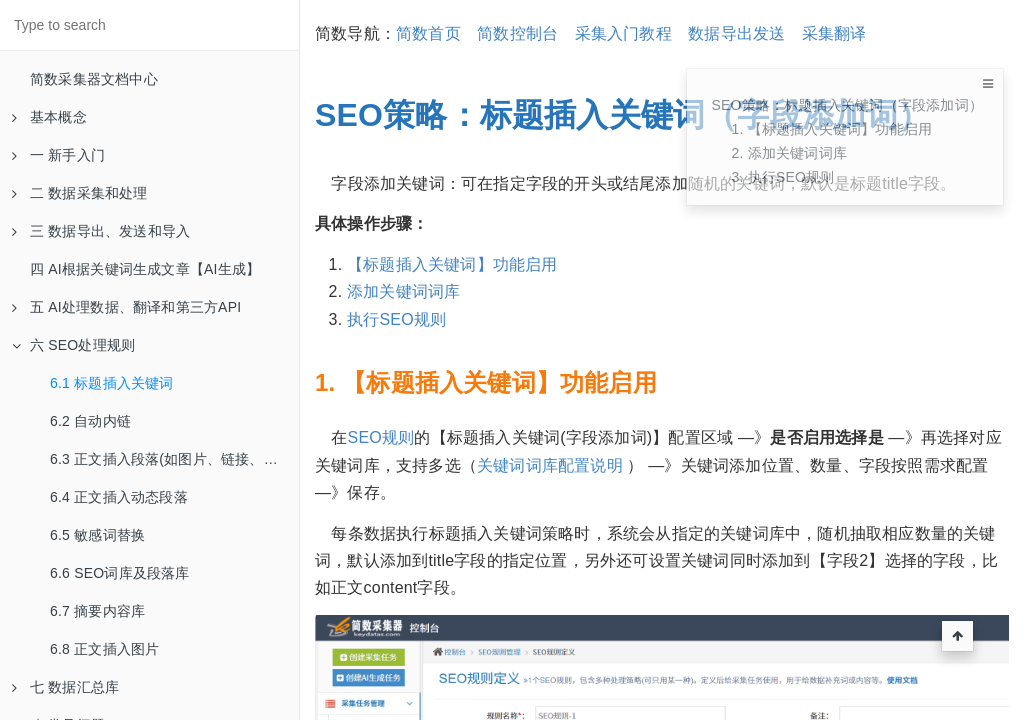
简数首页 (428, 33)
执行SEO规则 (396, 319)
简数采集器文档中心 (94, 79)
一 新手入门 (58, 155)
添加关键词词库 (403, 291)
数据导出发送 (736, 33)
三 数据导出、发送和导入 (101, 231)
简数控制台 (517, 33)
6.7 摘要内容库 (97, 611)
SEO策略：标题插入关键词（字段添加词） (847, 105)
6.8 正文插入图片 (104, 649)
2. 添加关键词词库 (789, 153)
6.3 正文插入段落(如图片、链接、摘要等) (174, 459)
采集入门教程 (623, 33)
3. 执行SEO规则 (782, 177)
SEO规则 (381, 437)
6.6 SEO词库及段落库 (120, 573)
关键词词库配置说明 (552, 465)
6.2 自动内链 (90, 421)
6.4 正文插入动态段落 (119, 497)
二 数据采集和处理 (80, 193)
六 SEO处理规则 (73, 345)
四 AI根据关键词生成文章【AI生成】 (145, 269)
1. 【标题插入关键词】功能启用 (831, 129)
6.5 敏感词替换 (97, 535)
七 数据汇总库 (65, 687)
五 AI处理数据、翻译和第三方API (126, 307)
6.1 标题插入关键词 (112, 383)
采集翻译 (834, 33)
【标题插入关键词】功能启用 (452, 264)
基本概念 (49, 117)
